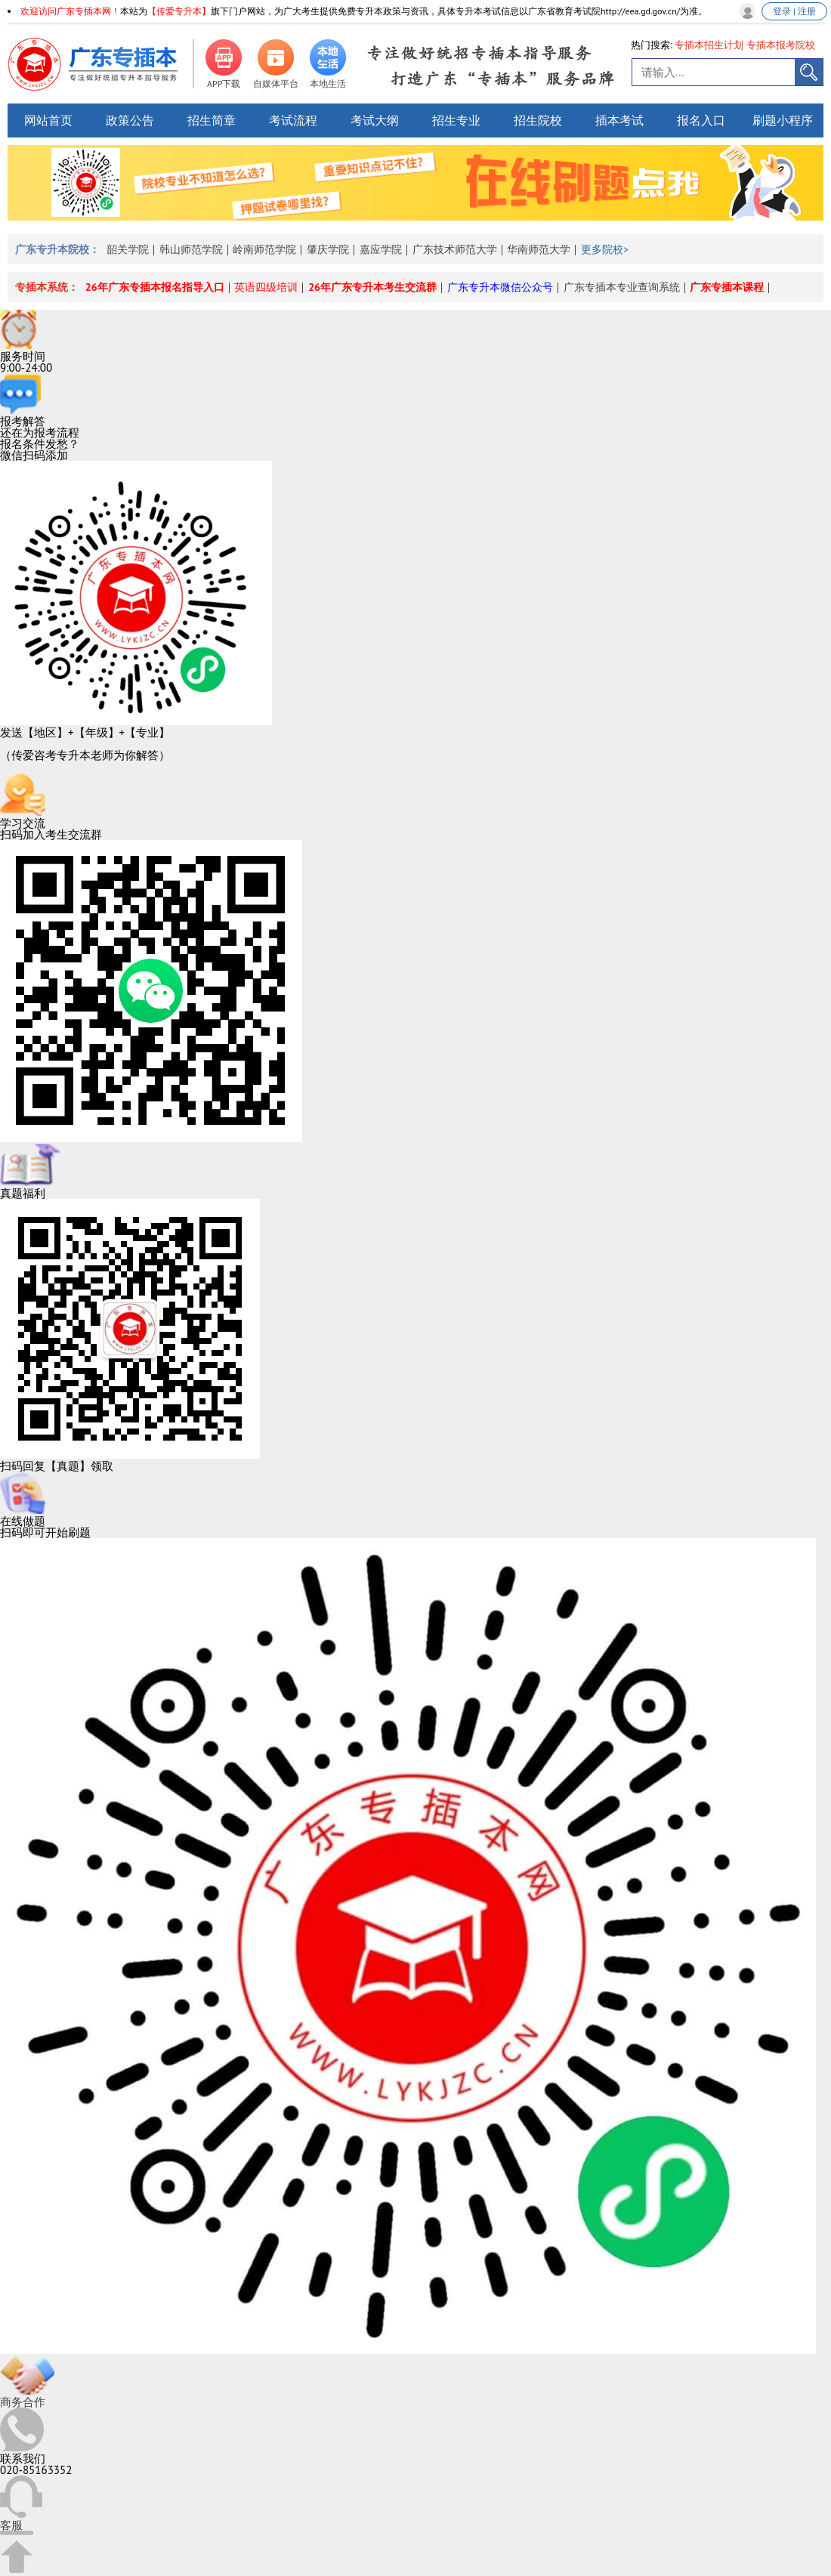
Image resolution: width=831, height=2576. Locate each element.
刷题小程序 (782, 120)
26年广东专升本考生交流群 (372, 287)
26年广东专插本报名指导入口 (154, 287)
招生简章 (211, 120)
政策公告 (130, 120)
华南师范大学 (538, 249)
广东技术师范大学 (454, 249)
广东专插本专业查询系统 (622, 287)
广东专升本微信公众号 (500, 287)
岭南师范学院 (264, 249)
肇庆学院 (328, 249)
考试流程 (293, 120)
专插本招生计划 (709, 45)
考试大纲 (375, 120)
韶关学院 (128, 249)
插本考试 (619, 120)
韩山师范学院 (191, 249)
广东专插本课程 (727, 287)
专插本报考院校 (780, 45)
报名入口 (701, 120)
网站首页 (48, 120)
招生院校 (538, 120)
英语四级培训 (266, 287)
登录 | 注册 (794, 11)
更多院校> (605, 249)
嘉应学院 (381, 249)
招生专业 (456, 120)
